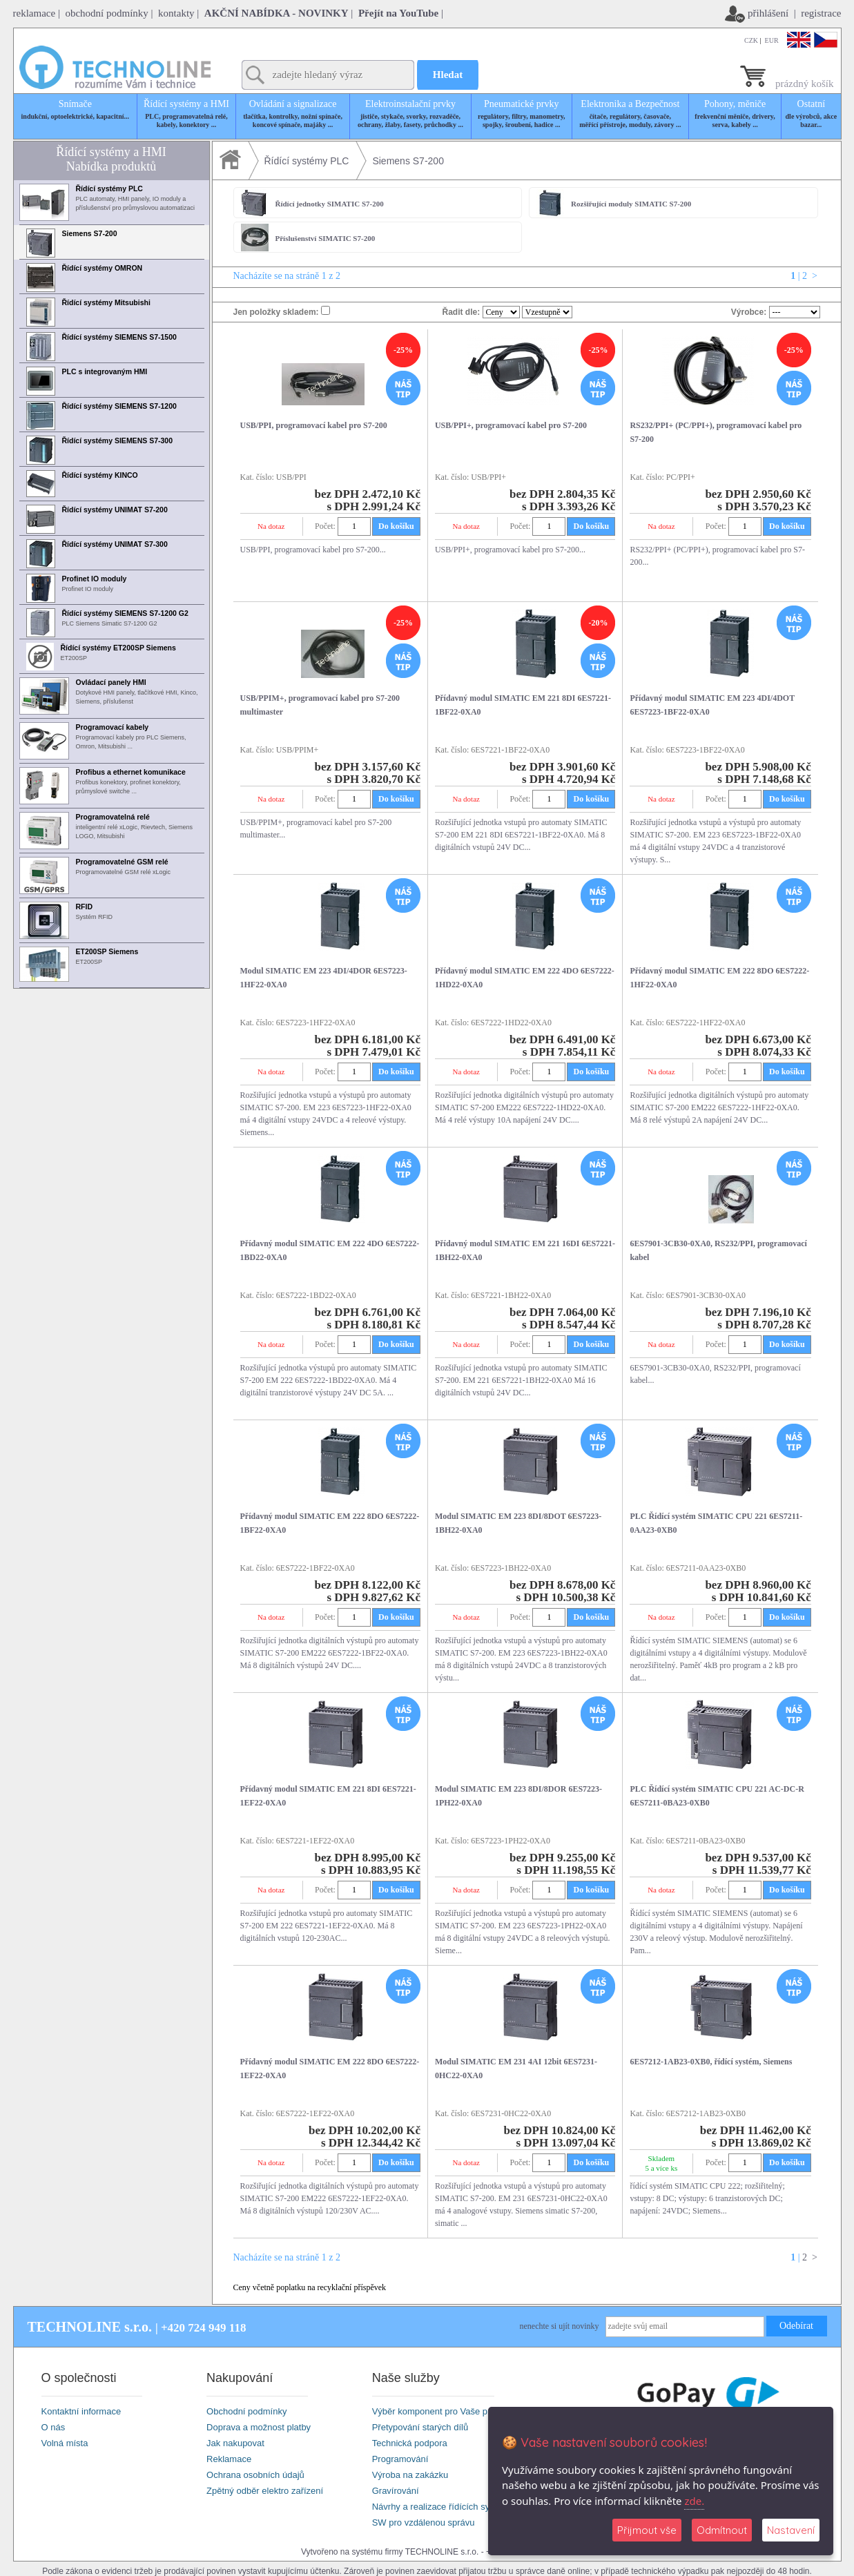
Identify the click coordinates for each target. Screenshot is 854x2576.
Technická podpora (409, 2443)
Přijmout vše (647, 2530)
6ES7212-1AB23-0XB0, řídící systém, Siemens (711, 2061)
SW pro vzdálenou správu (423, 2522)
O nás (53, 2427)
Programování (400, 2459)
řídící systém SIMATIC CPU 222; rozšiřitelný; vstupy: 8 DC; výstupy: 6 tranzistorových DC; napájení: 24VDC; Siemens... (707, 2198)
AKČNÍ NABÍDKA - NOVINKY (276, 13)
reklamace (34, 13)
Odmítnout (722, 2530)
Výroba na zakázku (410, 2475)
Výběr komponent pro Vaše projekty (443, 2411)
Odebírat (796, 2326)
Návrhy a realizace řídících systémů (443, 2506)
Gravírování (395, 2491)
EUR (772, 40)
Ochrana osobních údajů (255, 2475)
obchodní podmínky (106, 13)
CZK (751, 40)
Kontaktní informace (81, 2411)
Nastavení (791, 2530)
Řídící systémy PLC (306, 160)
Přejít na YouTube (398, 13)
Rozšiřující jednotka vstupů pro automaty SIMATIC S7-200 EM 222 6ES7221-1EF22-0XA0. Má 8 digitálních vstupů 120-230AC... (326, 1925)
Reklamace (228, 2459)
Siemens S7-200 (408, 160)
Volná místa (64, 2443)
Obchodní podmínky (246, 2411)
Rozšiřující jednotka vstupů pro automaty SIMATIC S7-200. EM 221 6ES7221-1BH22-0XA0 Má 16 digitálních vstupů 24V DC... (521, 1380)
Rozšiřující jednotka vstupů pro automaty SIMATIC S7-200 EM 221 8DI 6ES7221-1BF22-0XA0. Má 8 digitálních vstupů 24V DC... (521, 834)
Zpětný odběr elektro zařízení (264, 2491)
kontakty (176, 13)
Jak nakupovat (235, 2443)
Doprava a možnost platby (258, 2427)
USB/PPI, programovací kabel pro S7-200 (313, 425)
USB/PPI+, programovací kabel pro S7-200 (511, 425)
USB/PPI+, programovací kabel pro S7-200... (510, 549)
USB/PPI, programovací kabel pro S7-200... (313, 549)
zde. (694, 2501)
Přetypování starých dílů (420, 2427)
